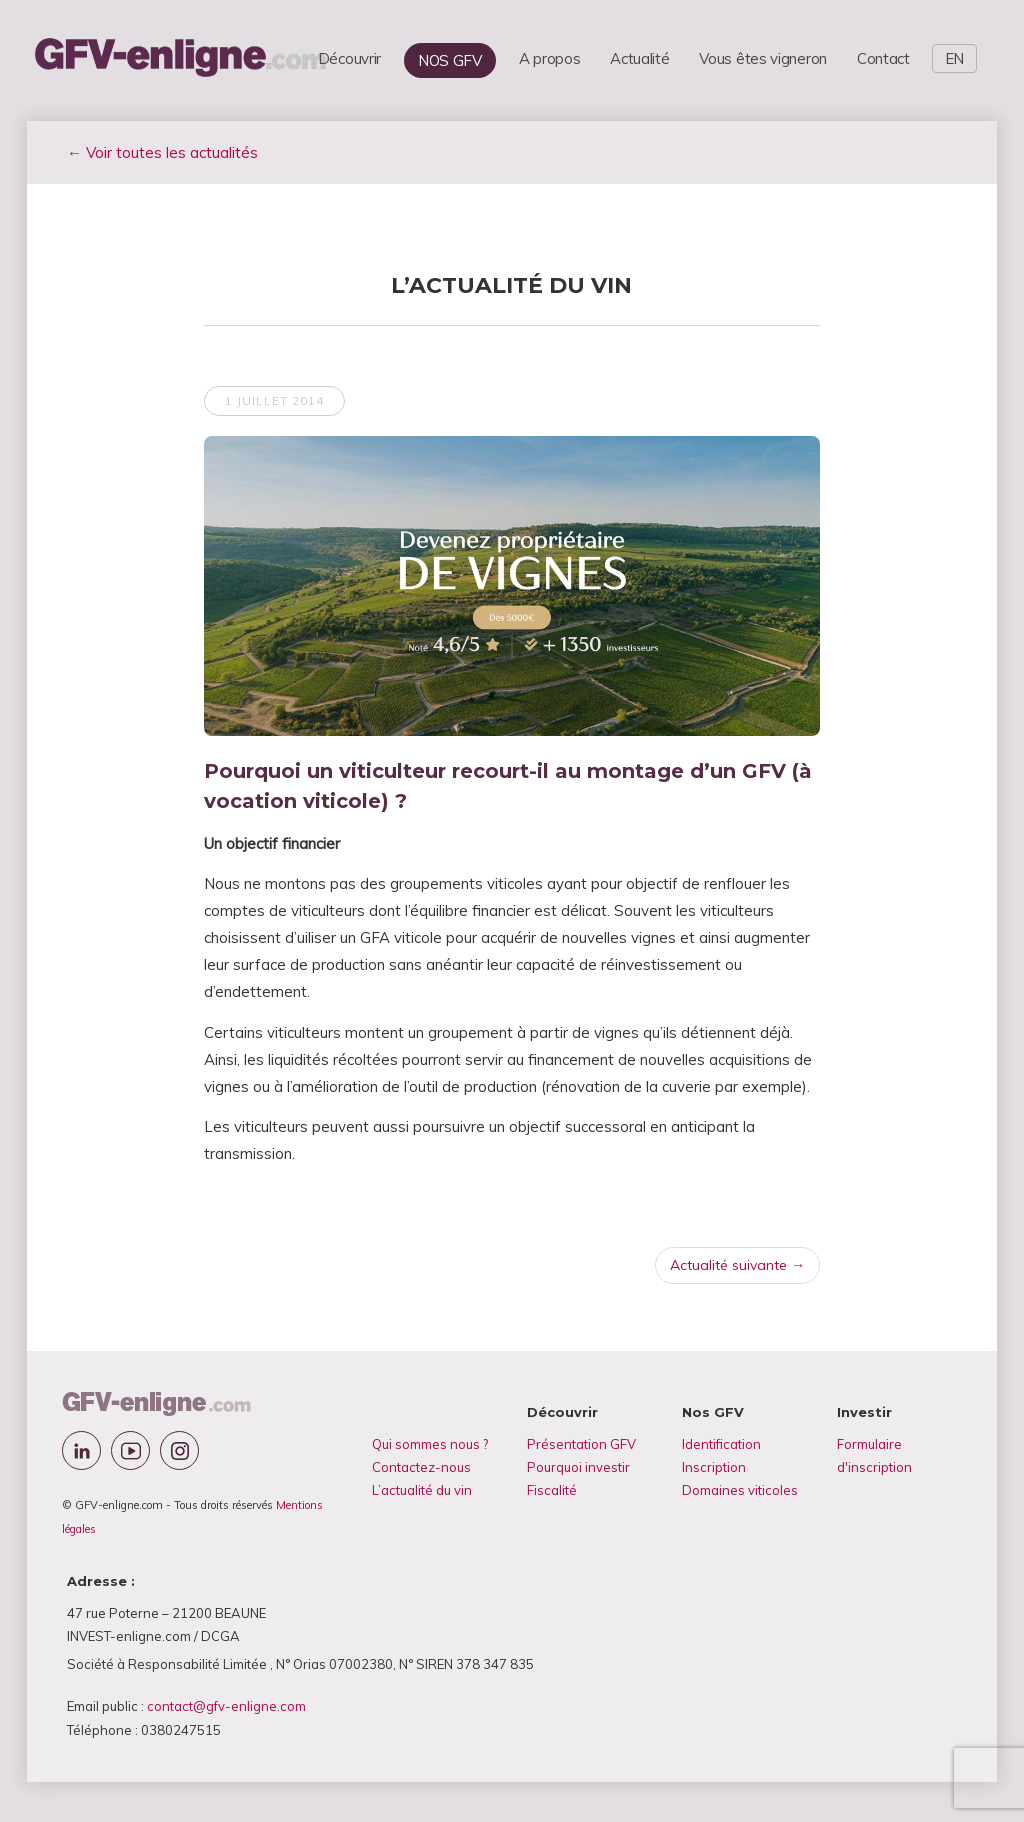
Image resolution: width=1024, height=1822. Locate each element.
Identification (721, 1444)
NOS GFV (450, 60)
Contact (883, 58)
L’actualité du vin (422, 1490)
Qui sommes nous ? (430, 1444)
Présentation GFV (581, 1444)
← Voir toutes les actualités (162, 152)
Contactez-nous (421, 1467)
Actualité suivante (737, 1265)
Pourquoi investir (578, 1467)
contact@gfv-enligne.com (226, 1706)
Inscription (714, 1467)
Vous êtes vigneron (763, 58)
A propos (550, 58)
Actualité (639, 58)
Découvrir (349, 58)
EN (954, 58)
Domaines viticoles (740, 1490)
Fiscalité (552, 1490)
